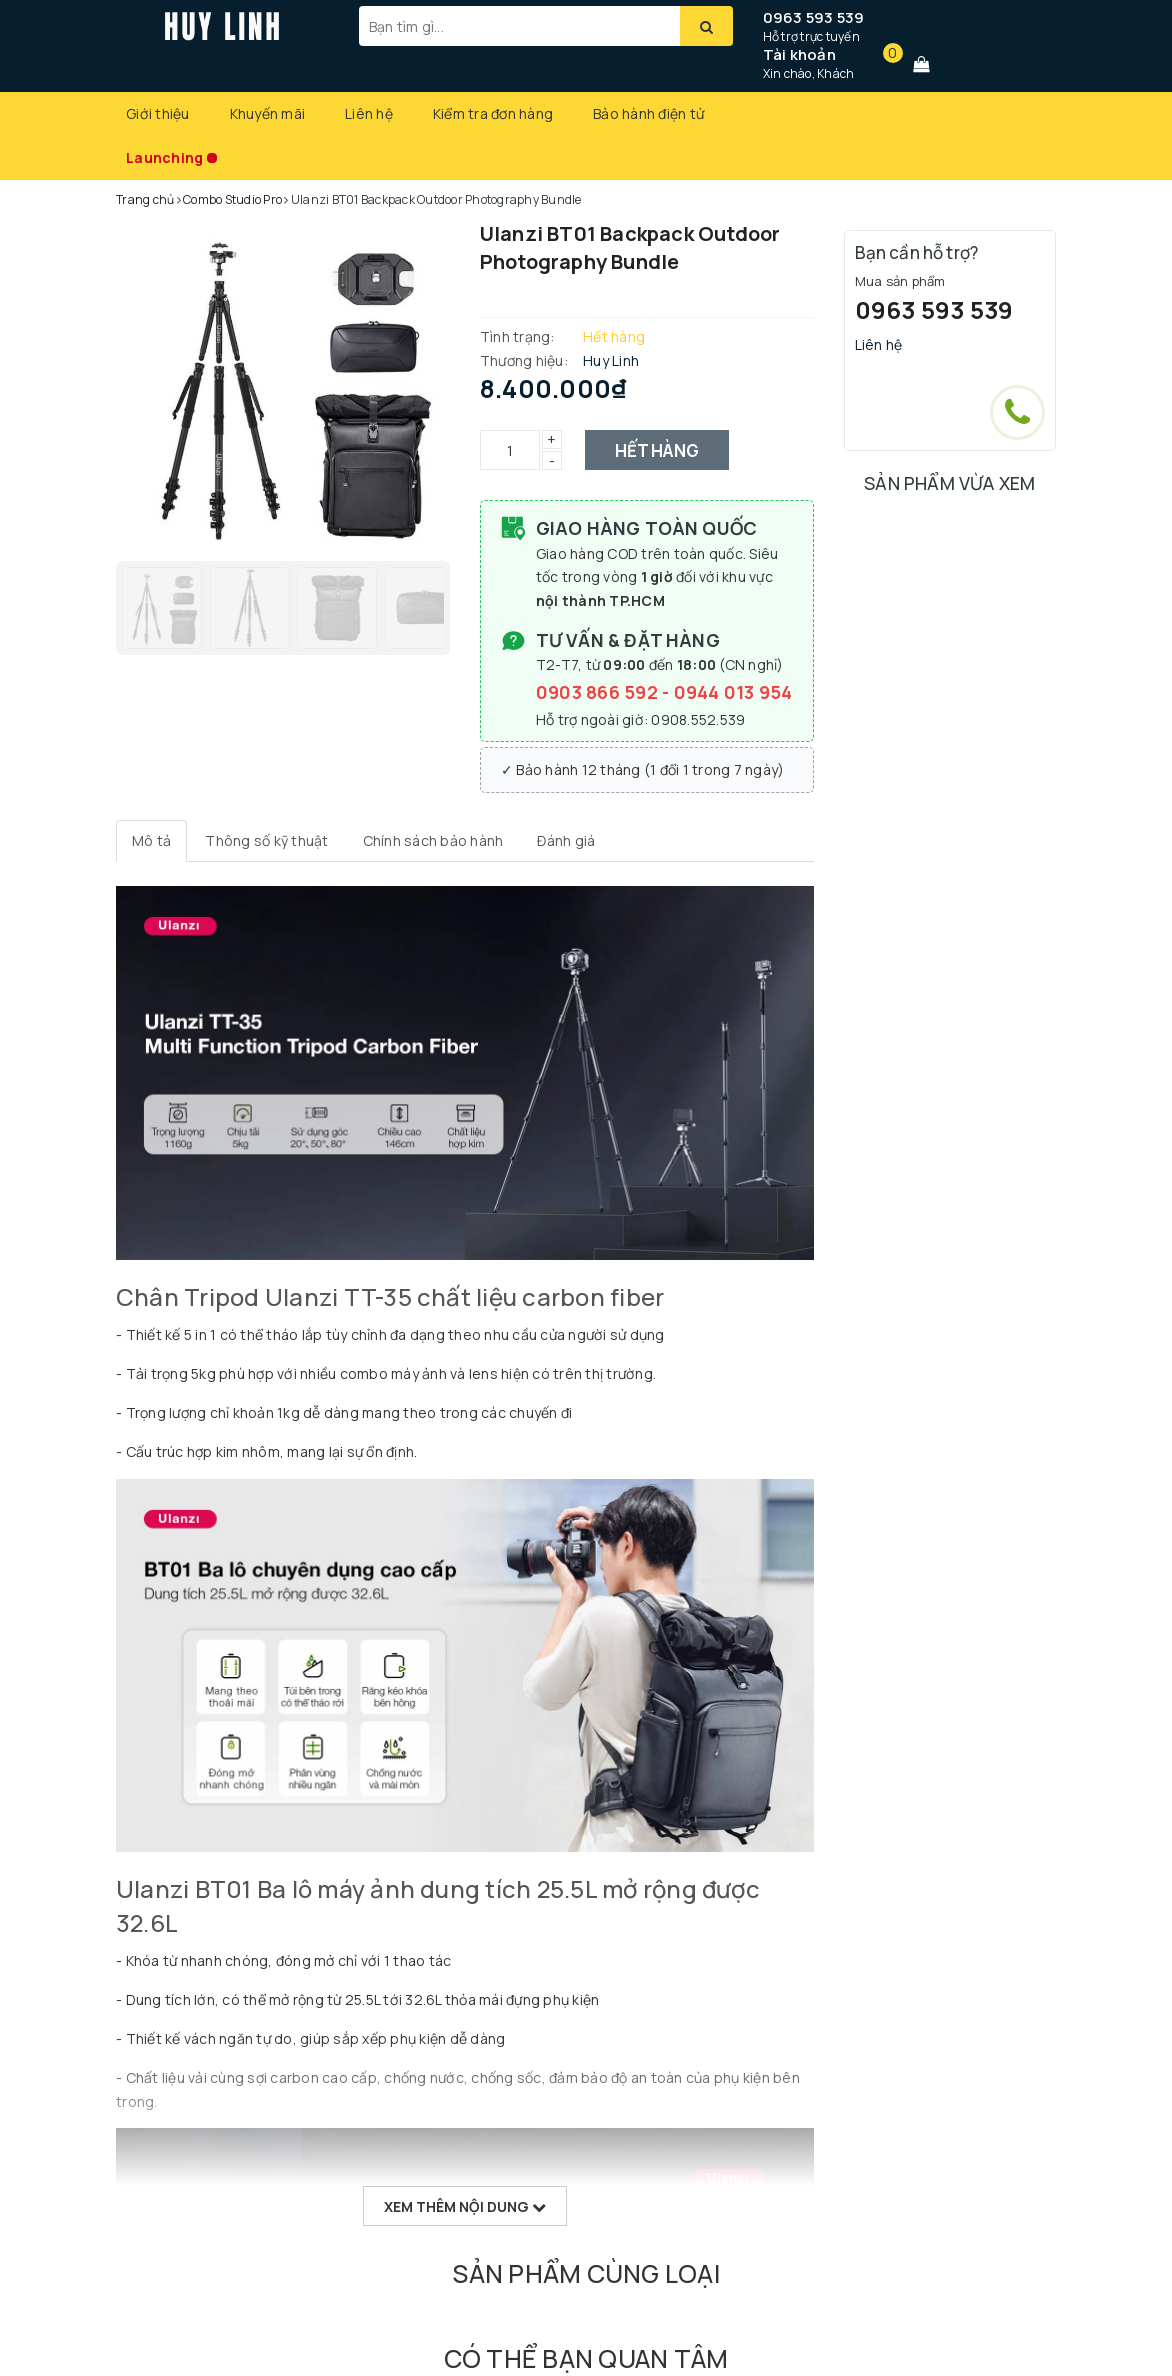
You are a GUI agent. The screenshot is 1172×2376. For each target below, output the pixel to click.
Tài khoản (799, 54)
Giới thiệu (158, 113)
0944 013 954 (733, 692)
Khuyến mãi (268, 113)
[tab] (151, 841)
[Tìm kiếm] (706, 26)
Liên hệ (369, 113)
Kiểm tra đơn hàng (493, 113)
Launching (164, 157)
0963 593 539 (814, 17)
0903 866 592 (599, 692)
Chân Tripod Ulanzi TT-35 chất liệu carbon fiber (390, 1296)
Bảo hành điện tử (648, 113)
